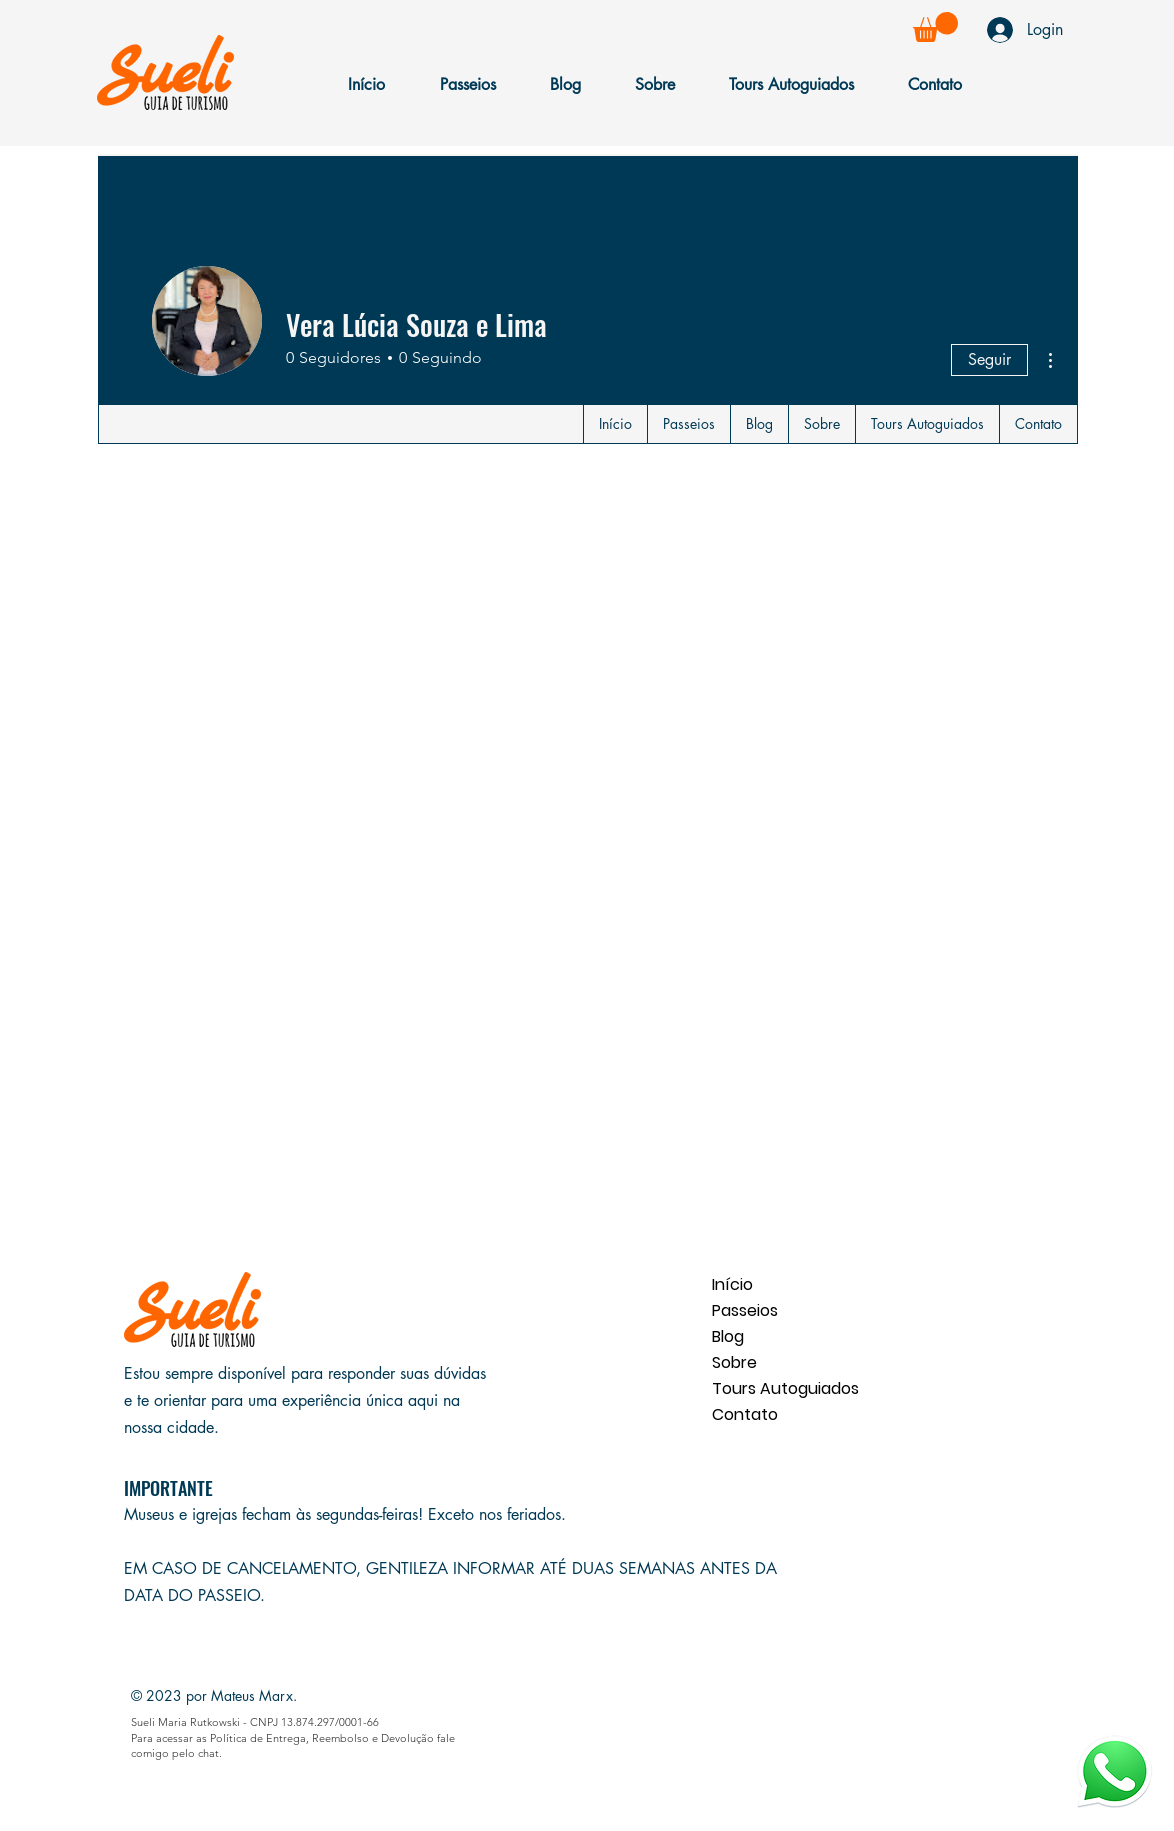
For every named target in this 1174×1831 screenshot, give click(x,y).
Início (732, 1284)
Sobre (734, 1362)
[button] (935, 27)
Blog (728, 1336)
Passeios (745, 1310)
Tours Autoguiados (782, 1388)
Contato (745, 1414)
